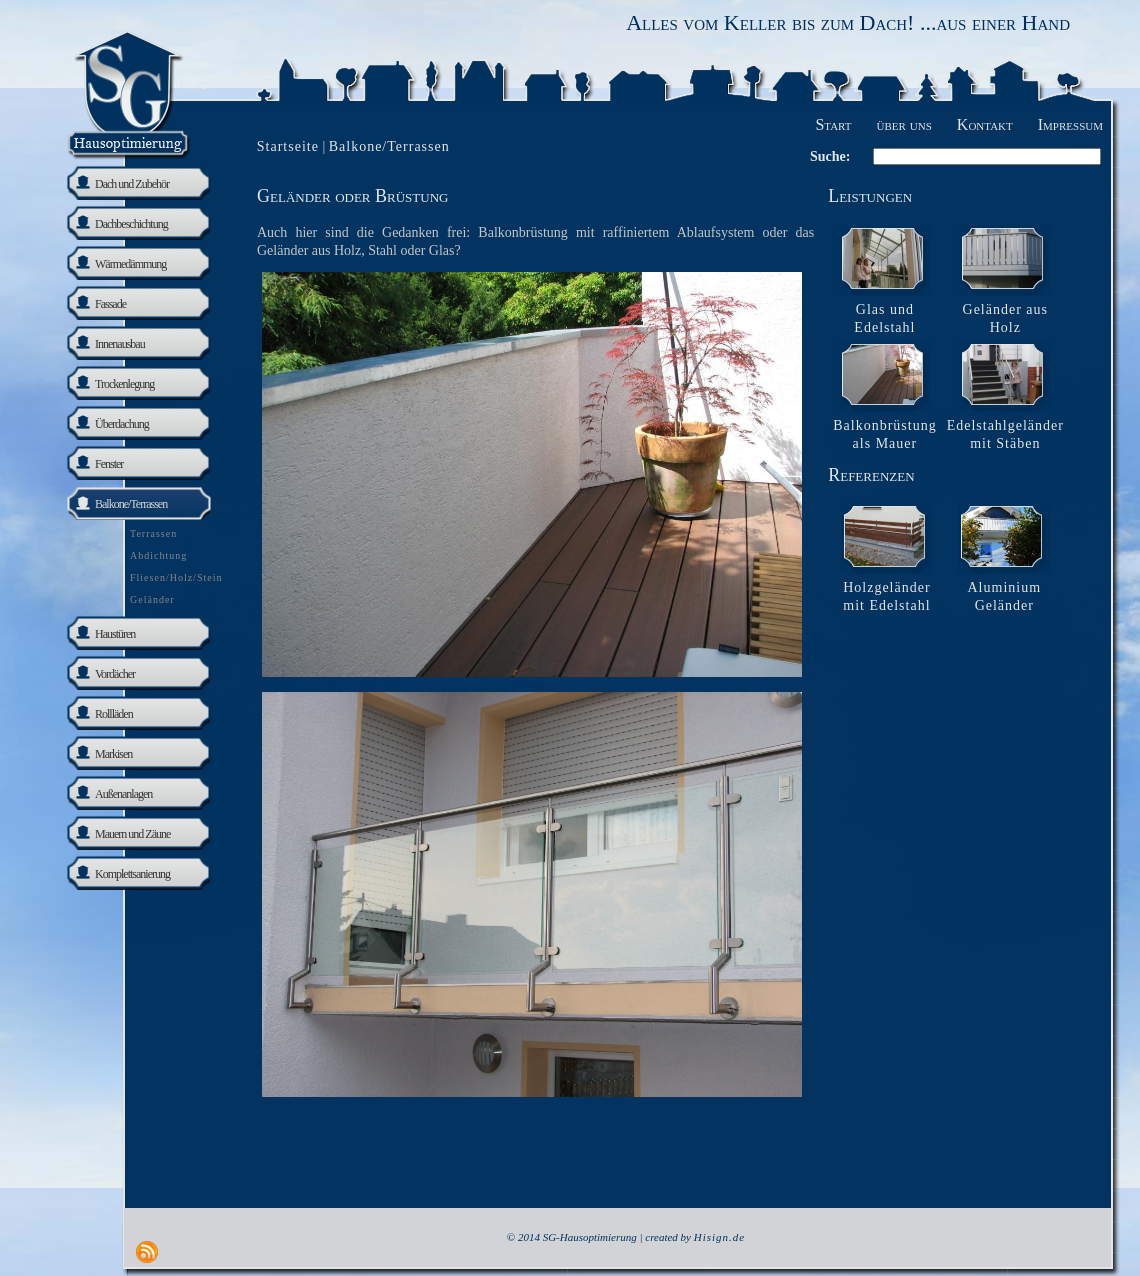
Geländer (152, 599)
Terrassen (153, 533)
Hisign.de (719, 1237)
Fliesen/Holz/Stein (176, 577)
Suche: (830, 156)
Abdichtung (158, 555)
